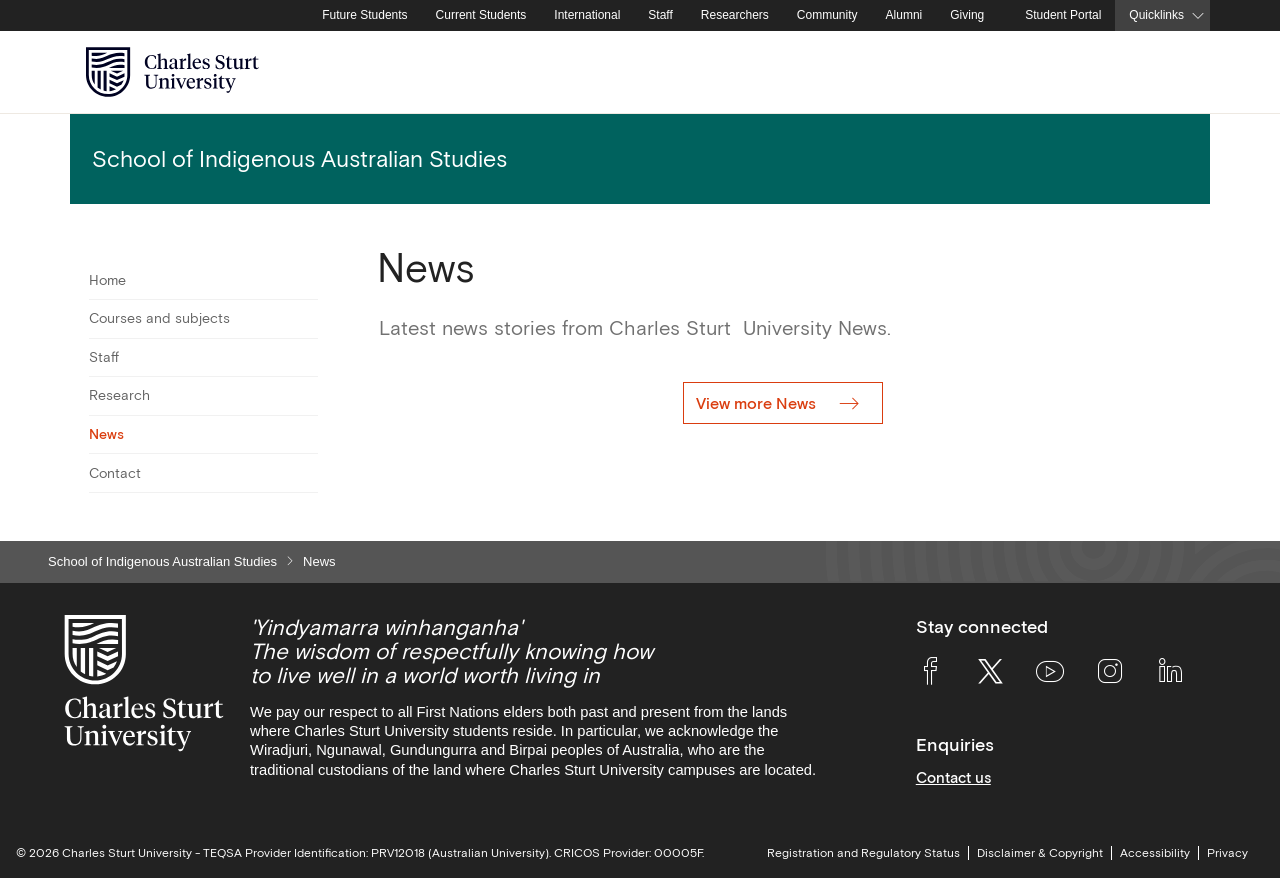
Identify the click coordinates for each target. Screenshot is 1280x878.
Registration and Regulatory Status (863, 853)
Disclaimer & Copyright (1040, 853)
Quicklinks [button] (1156, 15)
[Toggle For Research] (305, 396)
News (106, 434)
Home (107, 280)
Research (119, 395)
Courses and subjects (159, 318)
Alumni (904, 15)
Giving (967, 15)
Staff (660, 15)
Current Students (481, 15)
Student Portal (1063, 15)
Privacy (1227, 853)
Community (827, 15)
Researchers (735, 15)
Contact (115, 473)
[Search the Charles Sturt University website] (1171, 72)
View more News (758, 403)
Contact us (953, 777)
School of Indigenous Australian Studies (162, 561)
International (587, 15)
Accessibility (1155, 853)
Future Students (364, 15)
